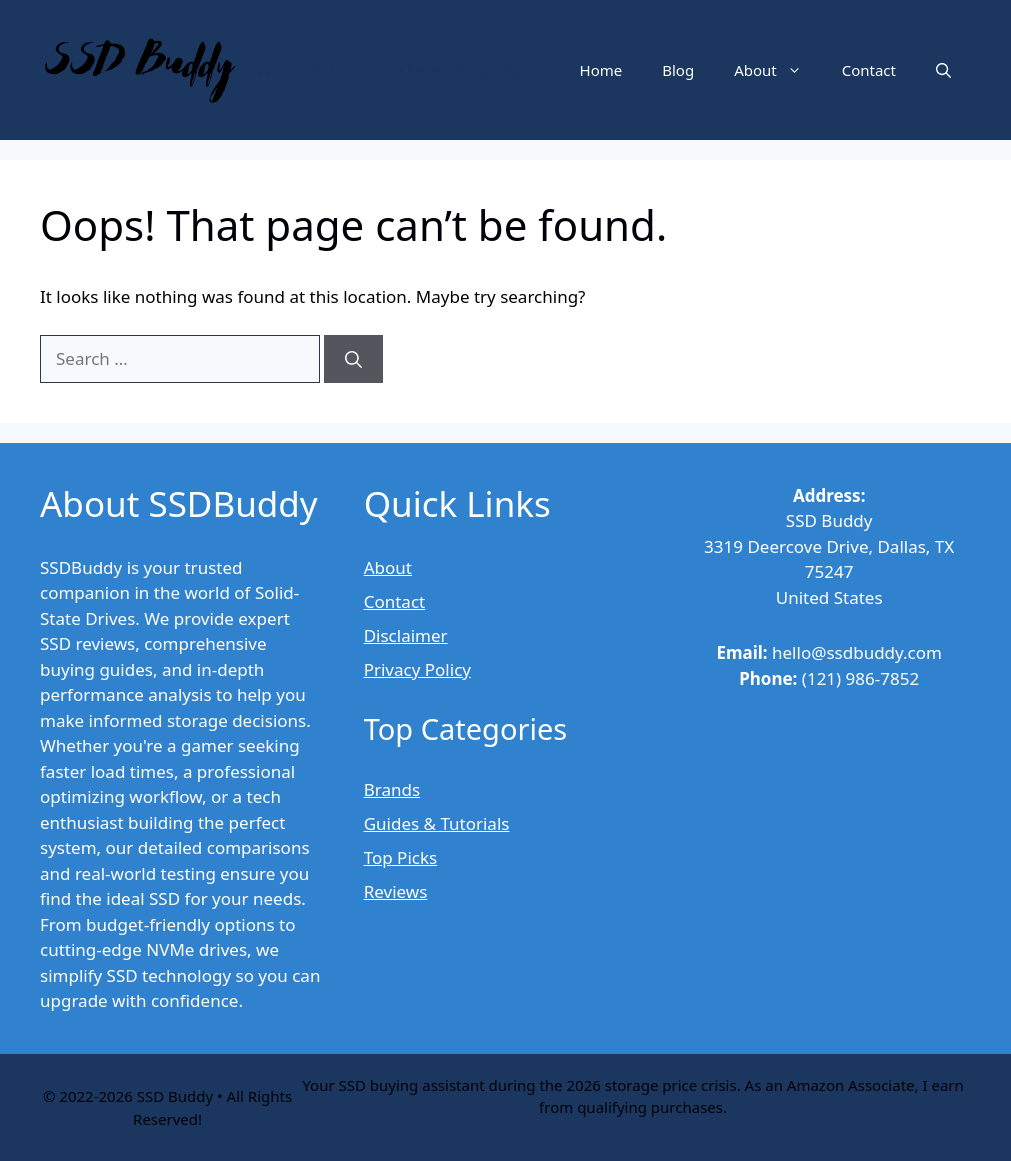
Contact (869, 70)
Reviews (396, 891)
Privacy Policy (417, 669)
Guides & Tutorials (437, 823)
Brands (392, 789)
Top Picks (400, 857)
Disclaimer (406, 635)
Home (601, 70)
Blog (678, 70)
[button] (943, 70)
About (778, 70)
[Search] (353, 359)
